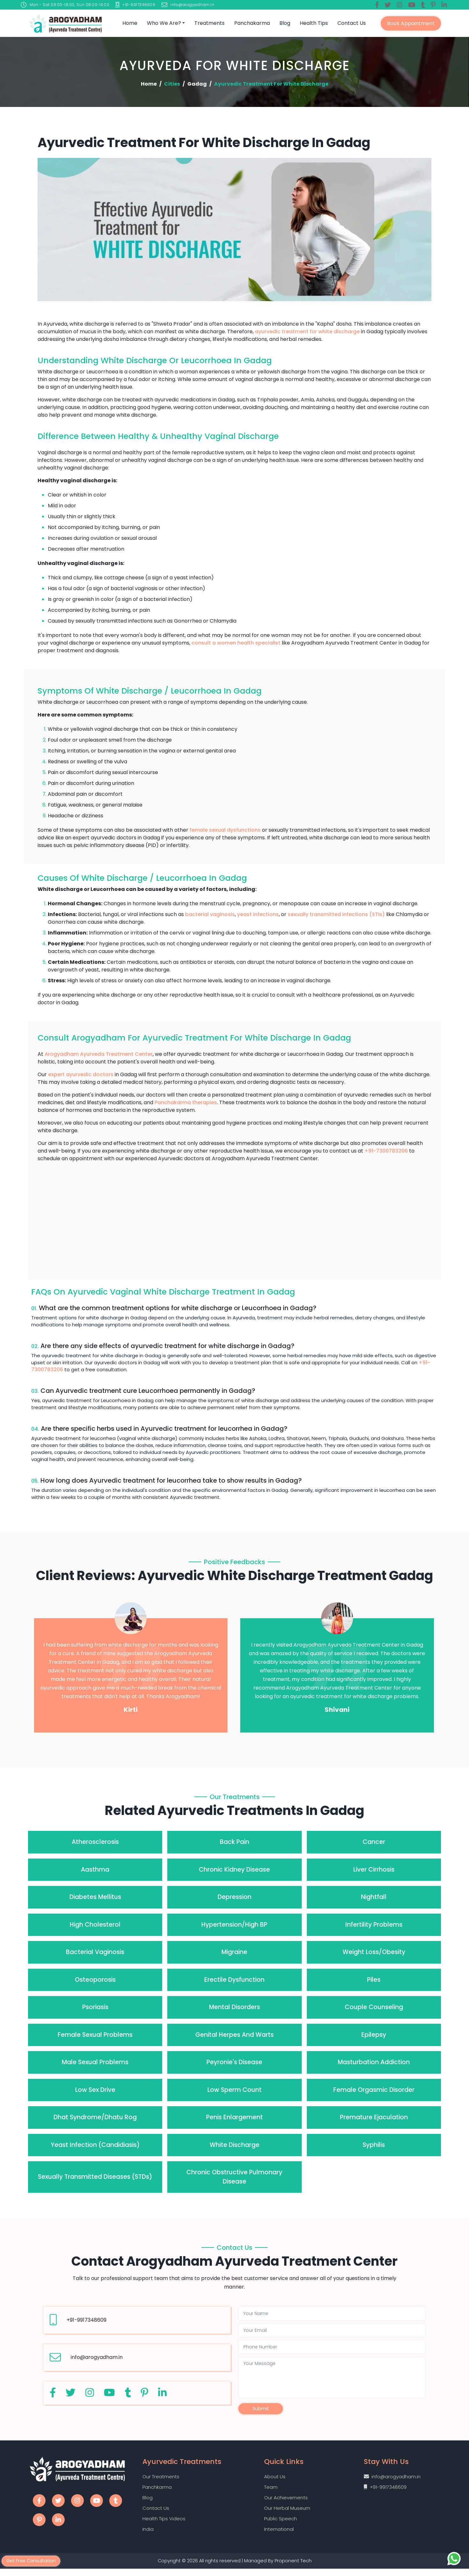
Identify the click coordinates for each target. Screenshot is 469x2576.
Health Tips (314, 23)
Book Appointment (411, 23)
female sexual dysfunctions (225, 830)
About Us (274, 2479)
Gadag (197, 84)
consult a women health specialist (235, 642)
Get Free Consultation (33, 2560)
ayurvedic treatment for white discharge (307, 331)
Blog (284, 23)
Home (129, 23)
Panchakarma (252, 23)
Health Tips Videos (163, 2524)
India (148, 2535)
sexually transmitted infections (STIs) (336, 914)
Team (271, 2491)
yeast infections (258, 914)
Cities (172, 84)
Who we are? (164, 23)
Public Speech (280, 2524)
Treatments (209, 23)
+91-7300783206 (386, 1150)
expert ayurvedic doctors (80, 1074)
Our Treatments (160, 2479)
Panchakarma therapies (186, 1102)
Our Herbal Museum (287, 2513)
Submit (261, 2410)
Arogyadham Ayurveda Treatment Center (99, 1054)
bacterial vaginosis (210, 914)
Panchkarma (157, 2491)
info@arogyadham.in (97, 2357)
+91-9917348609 (86, 2320)
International (279, 2535)
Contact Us (351, 23)
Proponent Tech (294, 2568)
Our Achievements (286, 2502)
